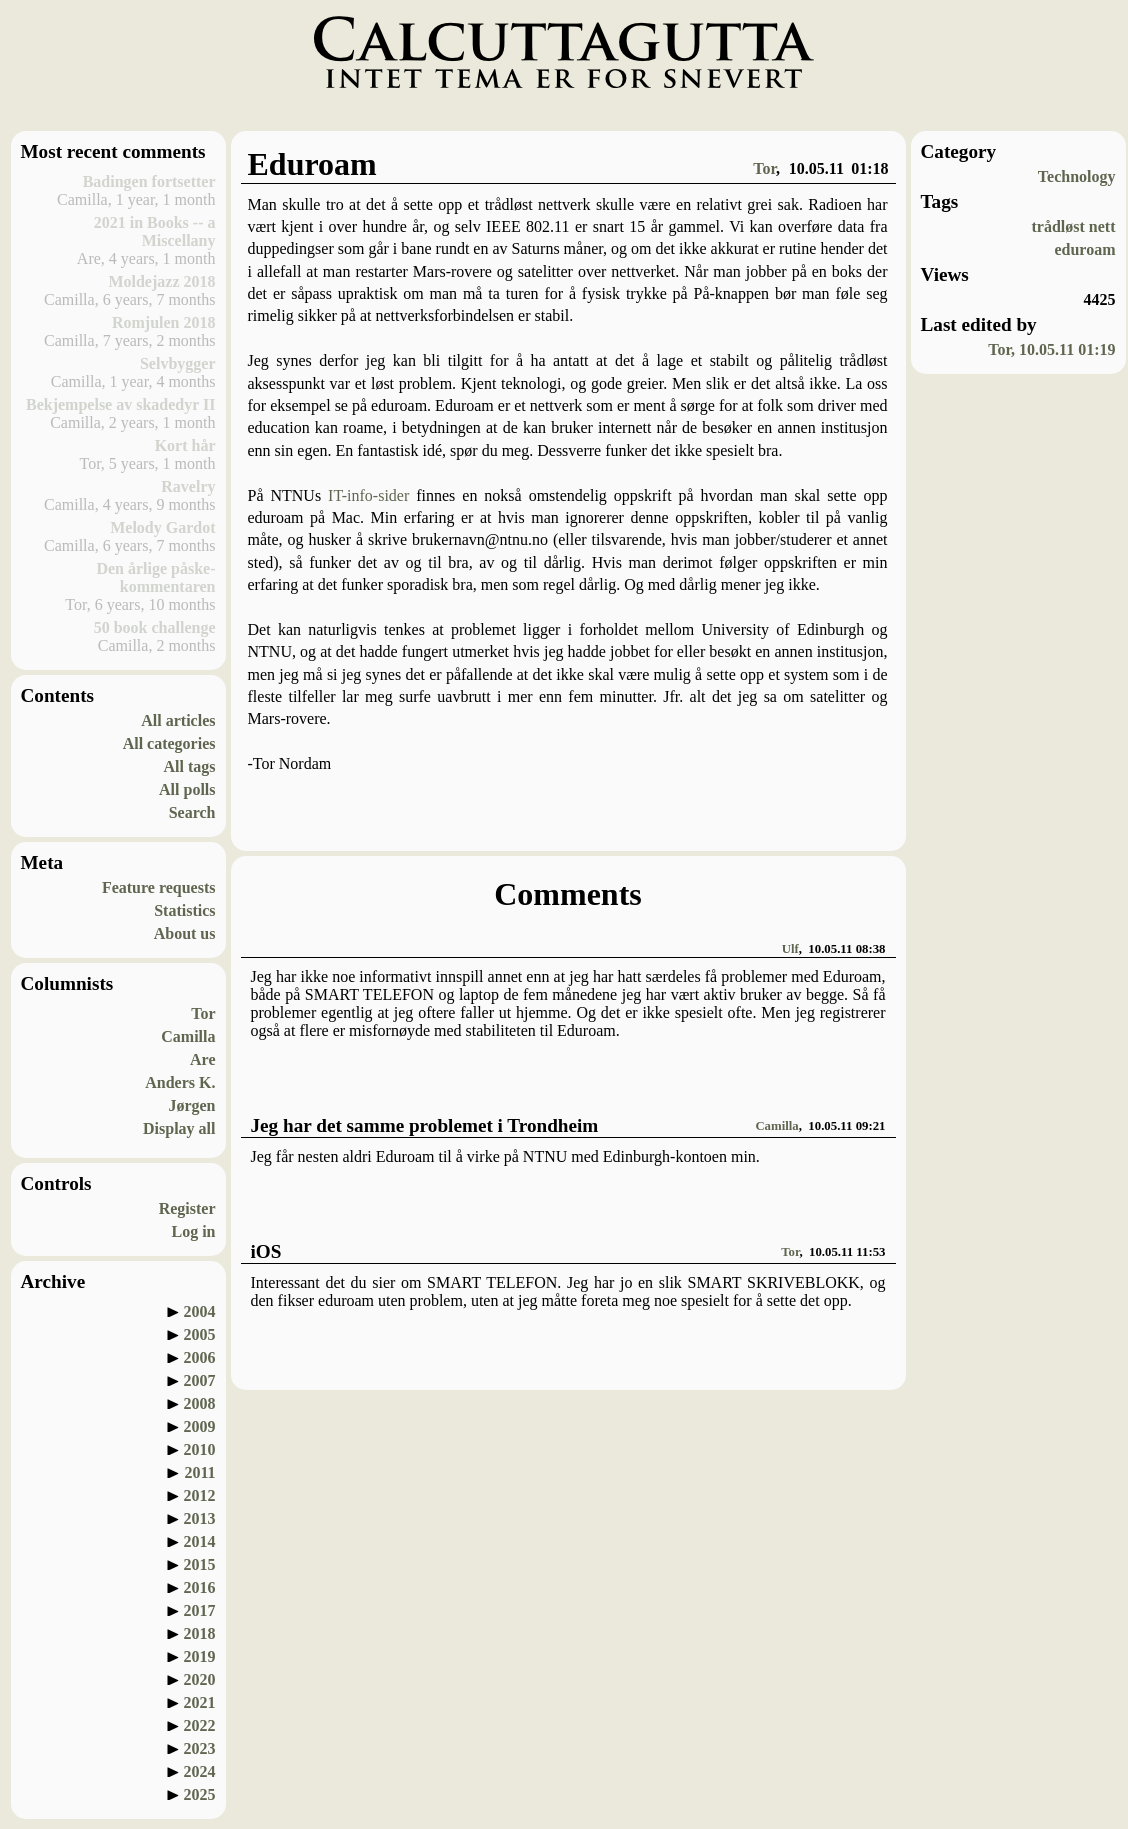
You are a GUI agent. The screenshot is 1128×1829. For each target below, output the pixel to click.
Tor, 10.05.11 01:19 (1051, 349)
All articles (178, 720)
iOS (266, 1251)
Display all (179, 1128)
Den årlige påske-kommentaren (155, 577)
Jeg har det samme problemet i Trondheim (425, 1125)
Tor (203, 1013)
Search (192, 812)
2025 (200, 1794)
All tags (190, 766)
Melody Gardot (162, 527)
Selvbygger (178, 363)
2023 (200, 1748)
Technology (1077, 176)
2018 (200, 1633)
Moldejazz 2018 (161, 281)
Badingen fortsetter (149, 181)
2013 (200, 1518)
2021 (200, 1702)
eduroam (1084, 249)
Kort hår (185, 445)
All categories (169, 743)
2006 (200, 1357)
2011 (199, 1472)
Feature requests (159, 887)
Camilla (188, 1036)
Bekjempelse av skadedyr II (121, 404)
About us (185, 933)
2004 (200, 1311)
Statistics (184, 910)
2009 (200, 1426)
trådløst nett (1074, 226)
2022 (200, 1725)
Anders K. (180, 1082)
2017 (200, 1610)
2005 (200, 1334)
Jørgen (191, 1105)
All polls (187, 789)
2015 (200, 1564)
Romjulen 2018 (164, 322)
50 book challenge (155, 627)
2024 (200, 1771)
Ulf (790, 949)
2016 (200, 1587)
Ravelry (188, 486)
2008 (200, 1403)
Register (187, 1208)
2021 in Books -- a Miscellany (155, 231)
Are (202, 1059)
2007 (200, 1380)
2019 (200, 1656)
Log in (193, 1231)
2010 (200, 1449)
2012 (200, 1495)
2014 (200, 1541)
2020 (200, 1679)
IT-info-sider (368, 495)
